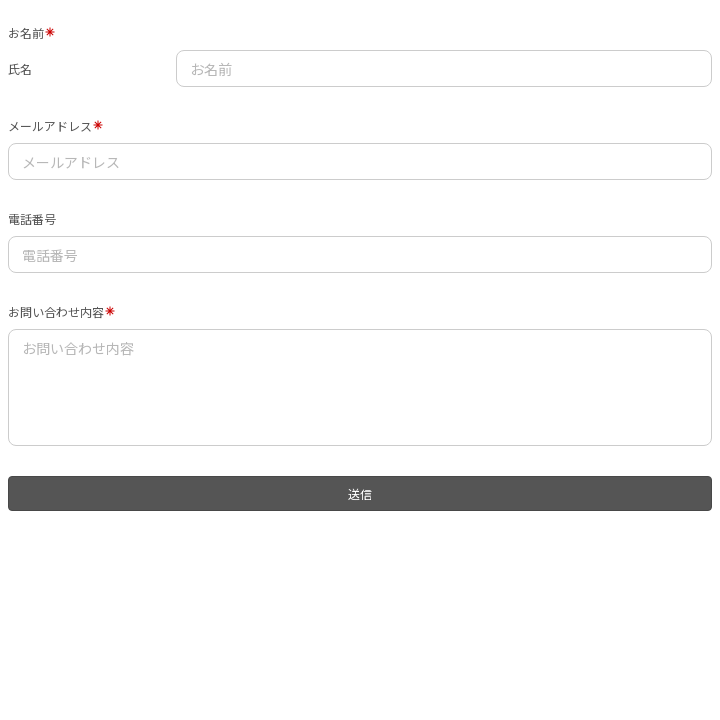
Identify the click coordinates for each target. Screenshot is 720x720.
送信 (360, 493)
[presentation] (136, 557)
